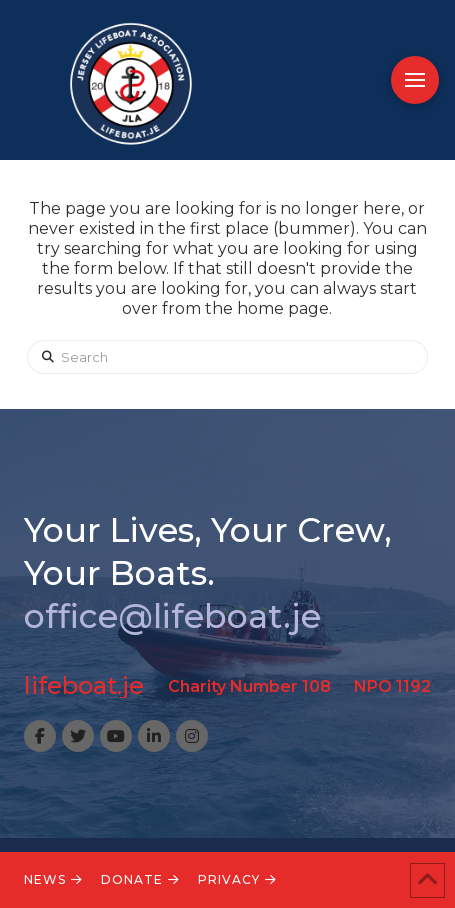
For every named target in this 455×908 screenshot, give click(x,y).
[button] (415, 80)
